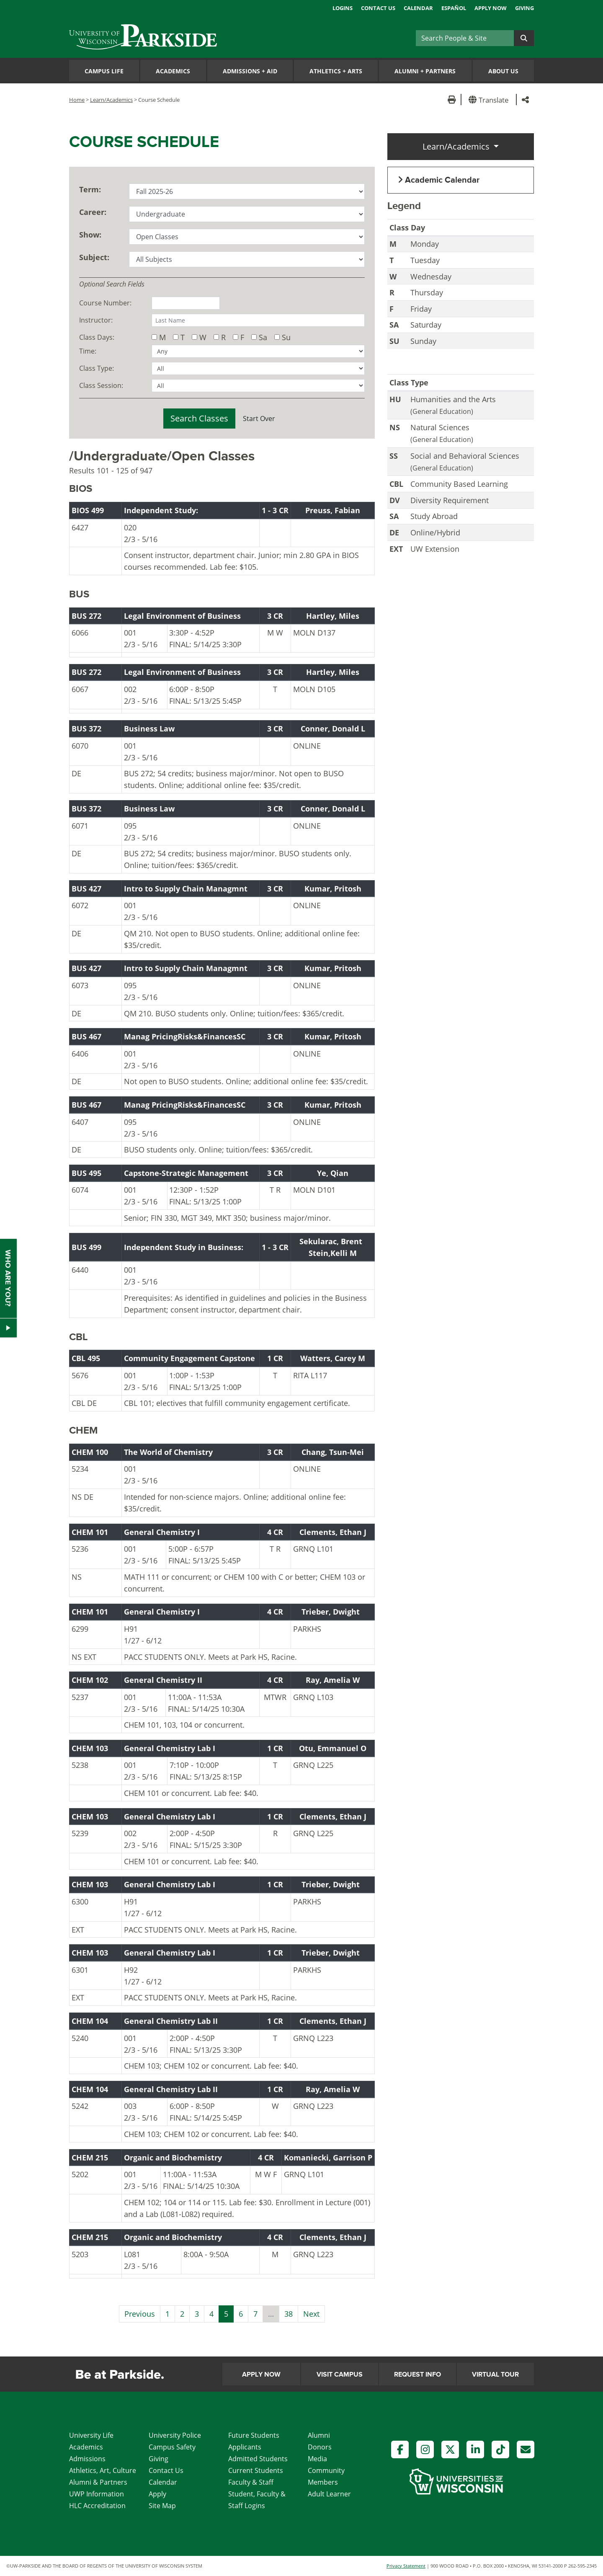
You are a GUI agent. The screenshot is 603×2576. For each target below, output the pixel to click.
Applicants (244, 2447)
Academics (173, 71)
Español (453, 8)
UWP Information (96, 2493)
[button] (490, 99)
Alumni (319, 2435)
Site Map (162, 2505)
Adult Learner (329, 2493)
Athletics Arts (335, 71)
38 (288, 2314)
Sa (263, 336)
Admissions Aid (250, 71)
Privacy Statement (406, 2566)
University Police (175, 2435)
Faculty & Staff (250, 2482)
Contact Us (378, 8)
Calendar (418, 8)
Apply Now (490, 8)
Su (286, 336)
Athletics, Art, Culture (102, 2470)
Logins (342, 8)
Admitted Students (258, 2458)
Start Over (259, 418)
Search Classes (199, 418)
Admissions (87, 2458)
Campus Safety (172, 2447)
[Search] (465, 38)
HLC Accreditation (97, 2505)
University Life (91, 2435)
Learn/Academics (111, 99)
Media (317, 2458)
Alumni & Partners (98, 2482)
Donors (320, 2447)
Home (77, 99)
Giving (524, 8)
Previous (139, 2314)
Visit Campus (340, 2374)
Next (311, 2314)
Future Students (253, 2435)
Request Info (417, 2374)
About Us (503, 71)
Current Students (255, 2470)
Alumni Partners (425, 71)
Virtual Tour (495, 2374)
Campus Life (104, 71)
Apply (157, 2493)
